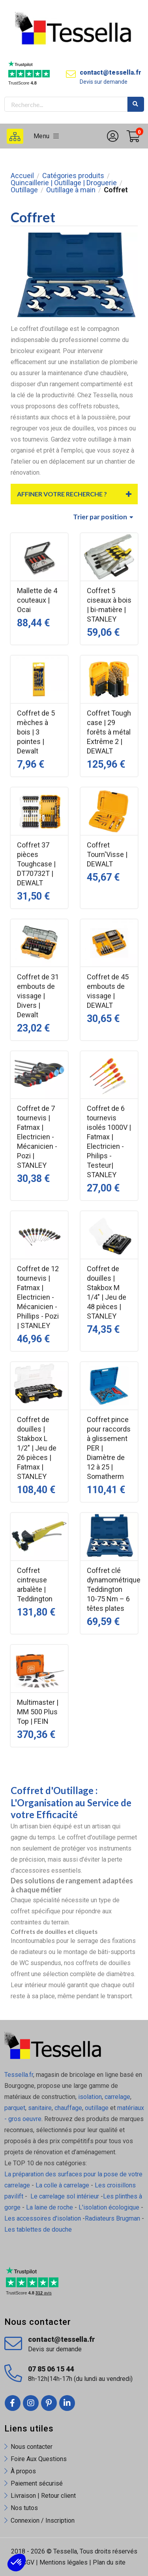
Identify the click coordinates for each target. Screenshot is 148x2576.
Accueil (22, 175)
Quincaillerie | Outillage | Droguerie (64, 182)
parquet (14, 2108)
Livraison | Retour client (43, 2495)
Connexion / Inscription (43, 2520)
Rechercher (135, 104)
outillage (97, 2108)
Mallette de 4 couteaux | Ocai (37, 600)
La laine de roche (49, 2207)
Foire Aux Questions (39, 2459)
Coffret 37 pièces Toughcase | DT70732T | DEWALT (36, 864)
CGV (28, 2562)
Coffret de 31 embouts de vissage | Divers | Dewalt (38, 996)
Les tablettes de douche (38, 2229)
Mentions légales (63, 2562)
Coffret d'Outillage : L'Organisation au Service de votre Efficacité (71, 1803)
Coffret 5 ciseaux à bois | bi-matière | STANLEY (109, 604)
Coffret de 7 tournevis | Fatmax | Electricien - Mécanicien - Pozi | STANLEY (37, 1136)
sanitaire (40, 2108)
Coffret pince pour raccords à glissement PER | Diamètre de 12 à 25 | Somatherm (109, 1448)
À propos (23, 2471)
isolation (89, 2097)
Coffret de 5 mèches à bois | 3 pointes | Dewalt (36, 732)
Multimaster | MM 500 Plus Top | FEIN (37, 1711)
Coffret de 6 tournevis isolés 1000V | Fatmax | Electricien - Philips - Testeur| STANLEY (109, 1141)
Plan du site (109, 2562)
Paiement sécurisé (37, 2483)
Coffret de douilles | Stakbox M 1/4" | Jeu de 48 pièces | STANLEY (106, 1292)
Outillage (24, 190)
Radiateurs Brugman (112, 2218)
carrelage (117, 2097)
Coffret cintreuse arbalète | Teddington (34, 1584)
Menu (46, 136)
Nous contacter (31, 2446)
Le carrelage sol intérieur (64, 2196)
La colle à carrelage (62, 2185)
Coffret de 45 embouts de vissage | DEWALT (108, 991)
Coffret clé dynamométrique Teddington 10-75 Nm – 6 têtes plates (109, 1589)
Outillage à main (71, 190)
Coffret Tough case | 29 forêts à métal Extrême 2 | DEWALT (109, 732)
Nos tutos (24, 2508)
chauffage (68, 2108)
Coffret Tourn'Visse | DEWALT (107, 854)
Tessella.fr (18, 2074)
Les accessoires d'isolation (42, 2218)
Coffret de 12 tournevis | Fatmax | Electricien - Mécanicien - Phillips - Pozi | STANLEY (38, 1297)
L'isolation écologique (109, 2207)
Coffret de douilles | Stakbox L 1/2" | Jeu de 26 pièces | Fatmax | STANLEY (36, 1448)
